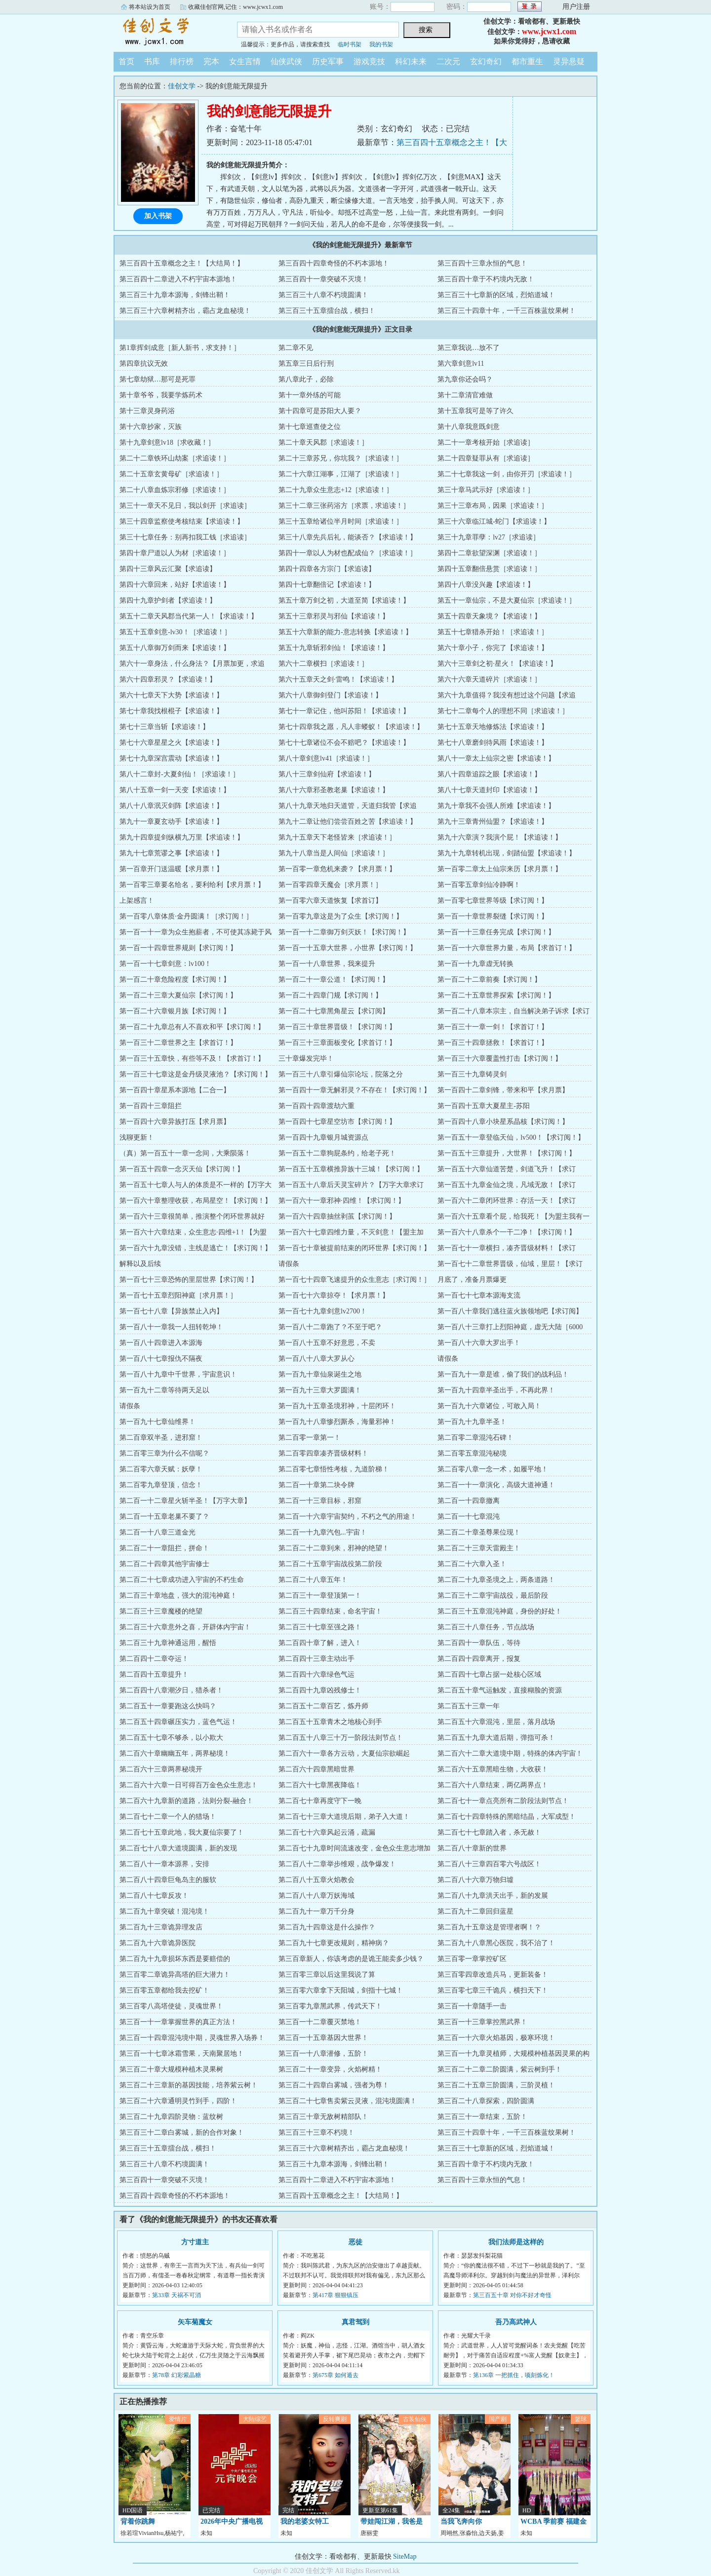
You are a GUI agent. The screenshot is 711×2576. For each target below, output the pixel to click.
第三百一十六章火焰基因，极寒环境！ (496, 2037)
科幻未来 (411, 61)
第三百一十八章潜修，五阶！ (323, 2053)
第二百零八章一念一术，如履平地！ (492, 1469)
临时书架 (349, 44)
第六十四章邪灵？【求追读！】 (167, 679)
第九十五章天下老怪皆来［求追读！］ (337, 837)
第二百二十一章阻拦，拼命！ (164, 1548)
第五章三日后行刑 (306, 363)
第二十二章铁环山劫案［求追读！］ (174, 458)
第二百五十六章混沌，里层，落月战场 (496, 1722)
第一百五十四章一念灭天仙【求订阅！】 (181, 1169)
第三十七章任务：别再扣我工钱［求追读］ (185, 537)
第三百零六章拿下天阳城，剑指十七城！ (340, 1990)
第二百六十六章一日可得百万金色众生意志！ (188, 1785)
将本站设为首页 (149, 6)
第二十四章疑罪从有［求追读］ (485, 458)
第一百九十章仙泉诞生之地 (319, 1374)
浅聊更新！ (136, 1137)
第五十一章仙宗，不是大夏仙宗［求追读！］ (506, 600)
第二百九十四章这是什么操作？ (326, 1927)
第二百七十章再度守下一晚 (319, 1801)
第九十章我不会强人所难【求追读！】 (496, 805)
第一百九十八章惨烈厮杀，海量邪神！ (337, 1421)
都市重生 (527, 61)
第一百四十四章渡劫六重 (316, 1106)
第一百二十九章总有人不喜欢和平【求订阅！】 (192, 1027)
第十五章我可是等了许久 (475, 411)
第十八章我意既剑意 (468, 426)
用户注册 (576, 6)
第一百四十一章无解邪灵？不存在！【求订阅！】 (354, 1090)
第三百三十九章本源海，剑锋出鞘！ (174, 295)
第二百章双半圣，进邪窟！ (160, 1437)
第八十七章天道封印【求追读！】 (489, 790)
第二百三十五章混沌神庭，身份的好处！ (499, 1611)
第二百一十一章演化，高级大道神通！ (496, 1485)
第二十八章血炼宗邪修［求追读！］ (174, 490)
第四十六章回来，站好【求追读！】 (174, 584)
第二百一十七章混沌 (468, 1516)
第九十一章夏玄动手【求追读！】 (171, 821)
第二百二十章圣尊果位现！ (478, 1532)
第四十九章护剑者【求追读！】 (167, 600)
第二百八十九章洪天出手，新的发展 (492, 1895)
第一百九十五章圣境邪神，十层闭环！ (337, 1406)
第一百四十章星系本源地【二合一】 (174, 1090)
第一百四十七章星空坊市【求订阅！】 (337, 1121)
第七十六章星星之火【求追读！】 (171, 742)
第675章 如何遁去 (335, 2375)
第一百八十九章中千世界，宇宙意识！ (178, 1374)
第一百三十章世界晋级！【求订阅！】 (337, 1027)
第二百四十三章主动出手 (316, 1658)
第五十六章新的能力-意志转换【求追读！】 (345, 632)
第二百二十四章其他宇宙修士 (164, 1564)
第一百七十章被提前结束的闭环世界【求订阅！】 (354, 1248)
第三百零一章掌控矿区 (472, 1958)
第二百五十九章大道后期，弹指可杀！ (496, 1737)
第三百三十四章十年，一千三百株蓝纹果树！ (506, 310)
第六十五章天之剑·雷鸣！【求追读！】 (338, 679)
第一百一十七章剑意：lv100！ (165, 963)
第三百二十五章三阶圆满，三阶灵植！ (496, 2085)
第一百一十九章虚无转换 (475, 963)
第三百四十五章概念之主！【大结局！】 (181, 263)
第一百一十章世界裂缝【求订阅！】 (492, 916)
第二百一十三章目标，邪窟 (319, 1500)
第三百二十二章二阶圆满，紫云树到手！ (499, 2069)
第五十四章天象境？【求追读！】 (489, 616)
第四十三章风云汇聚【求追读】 (167, 569)
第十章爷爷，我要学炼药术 (160, 395)
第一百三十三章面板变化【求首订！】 (337, 1042)
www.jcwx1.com (549, 31)
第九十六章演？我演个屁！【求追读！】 (499, 837)
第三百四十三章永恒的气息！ (482, 263)
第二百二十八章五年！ (313, 1579)
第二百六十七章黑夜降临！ (319, 1785)
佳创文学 (168, 31)
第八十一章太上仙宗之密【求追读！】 (496, 758)
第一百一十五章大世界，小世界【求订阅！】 (347, 948)
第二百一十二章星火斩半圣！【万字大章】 (185, 1500)
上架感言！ (136, 900)
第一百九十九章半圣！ (472, 1421)
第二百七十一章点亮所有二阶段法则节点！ (503, 1801)
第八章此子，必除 (306, 379)
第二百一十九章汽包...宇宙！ (322, 1532)
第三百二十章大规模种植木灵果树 (171, 2069)
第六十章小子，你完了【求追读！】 (492, 648)
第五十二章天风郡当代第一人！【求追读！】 (188, 616)
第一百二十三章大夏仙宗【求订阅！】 (178, 995)
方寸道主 (195, 2242)
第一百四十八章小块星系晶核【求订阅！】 (503, 1121)
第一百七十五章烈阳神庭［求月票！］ (178, 1295)
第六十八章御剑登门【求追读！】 (330, 695)
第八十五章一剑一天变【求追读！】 (174, 790)
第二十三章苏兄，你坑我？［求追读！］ (340, 458)
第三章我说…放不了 (468, 347)
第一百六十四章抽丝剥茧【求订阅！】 (337, 1216)
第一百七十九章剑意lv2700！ (322, 1311)
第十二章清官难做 (465, 395)
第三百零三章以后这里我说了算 (326, 1974)
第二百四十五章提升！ (154, 1674)
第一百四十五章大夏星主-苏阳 (483, 1106)
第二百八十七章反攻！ (154, 1895)
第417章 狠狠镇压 (335, 2295)
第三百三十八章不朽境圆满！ (323, 295)
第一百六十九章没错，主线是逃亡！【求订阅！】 (195, 1248)
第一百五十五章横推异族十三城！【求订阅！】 (351, 1169)
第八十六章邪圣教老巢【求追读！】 (333, 790)
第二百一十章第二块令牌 (316, 1485)
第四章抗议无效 (143, 363)
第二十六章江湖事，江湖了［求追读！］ (340, 474)
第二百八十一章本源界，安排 (164, 1864)
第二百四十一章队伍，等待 (478, 1643)
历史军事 (328, 61)
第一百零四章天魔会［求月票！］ (330, 884)
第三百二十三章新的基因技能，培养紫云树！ (188, 2085)
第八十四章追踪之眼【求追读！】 (489, 774)
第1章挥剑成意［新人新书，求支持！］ (179, 347)
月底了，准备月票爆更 (472, 1279)
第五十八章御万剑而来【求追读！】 (174, 648)
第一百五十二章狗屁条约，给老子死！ (337, 1153)
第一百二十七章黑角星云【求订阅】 (333, 1011)
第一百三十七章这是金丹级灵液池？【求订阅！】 (195, 1074)
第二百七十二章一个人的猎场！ (167, 1816)
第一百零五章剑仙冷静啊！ (478, 884)
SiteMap (404, 2556)
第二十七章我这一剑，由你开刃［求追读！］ (506, 474)
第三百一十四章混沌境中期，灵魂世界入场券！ (192, 2037)
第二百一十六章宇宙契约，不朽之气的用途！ (347, 1516)
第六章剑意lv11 (460, 363)
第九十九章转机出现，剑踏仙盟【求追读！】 (506, 853)
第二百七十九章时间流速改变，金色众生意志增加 (354, 1848)
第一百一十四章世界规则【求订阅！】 (178, 948)
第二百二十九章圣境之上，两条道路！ (496, 1579)
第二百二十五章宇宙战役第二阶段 (330, 1564)
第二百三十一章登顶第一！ (319, 1595)
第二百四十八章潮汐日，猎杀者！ (171, 1690)
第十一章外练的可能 (309, 395)
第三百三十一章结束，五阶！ (482, 2116)
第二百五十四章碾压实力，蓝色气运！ (178, 1722)
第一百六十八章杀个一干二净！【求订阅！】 (506, 1232)
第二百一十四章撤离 (468, 1500)
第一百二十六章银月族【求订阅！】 (174, 1011)
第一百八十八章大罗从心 (316, 1358)
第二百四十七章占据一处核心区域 (489, 1674)
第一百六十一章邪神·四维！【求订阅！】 (341, 1200)
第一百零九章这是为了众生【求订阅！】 (340, 916)
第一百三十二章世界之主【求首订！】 (178, 1042)
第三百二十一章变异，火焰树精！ (330, 2069)
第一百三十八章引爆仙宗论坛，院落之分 (340, 1074)
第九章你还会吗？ (465, 379)
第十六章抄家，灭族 (150, 426)
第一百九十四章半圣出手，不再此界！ (496, 1390)
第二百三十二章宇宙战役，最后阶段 (492, 1595)
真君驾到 (355, 2322)
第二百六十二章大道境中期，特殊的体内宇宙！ (510, 1753)
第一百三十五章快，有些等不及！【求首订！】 (192, 1058)
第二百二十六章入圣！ (472, 1564)
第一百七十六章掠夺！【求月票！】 (333, 1295)
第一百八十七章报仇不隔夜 (160, 1358)
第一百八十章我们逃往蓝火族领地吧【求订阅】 (510, 1311)
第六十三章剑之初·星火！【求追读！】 (497, 663)
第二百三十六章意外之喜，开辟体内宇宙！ (185, 1627)
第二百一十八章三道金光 (157, 1532)
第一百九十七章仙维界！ (157, 1421)
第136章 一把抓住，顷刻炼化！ (513, 2375)
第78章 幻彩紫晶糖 (176, 2375)
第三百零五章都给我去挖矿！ (164, 1990)
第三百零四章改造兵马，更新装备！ (492, 1974)
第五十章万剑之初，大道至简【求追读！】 (344, 600)
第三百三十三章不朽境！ (316, 2132)
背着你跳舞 (137, 2521)
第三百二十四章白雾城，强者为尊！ (333, 2085)
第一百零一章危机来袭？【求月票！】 (337, 869)
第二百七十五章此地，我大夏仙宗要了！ (181, 1832)
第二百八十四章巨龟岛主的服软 (167, 1880)
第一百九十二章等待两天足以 (164, 1390)
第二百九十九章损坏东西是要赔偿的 (174, 1958)
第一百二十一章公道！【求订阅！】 (333, 979)
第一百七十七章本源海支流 (478, 1295)
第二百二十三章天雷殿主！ (478, 1548)
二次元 (448, 61)
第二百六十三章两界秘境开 (160, 1769)
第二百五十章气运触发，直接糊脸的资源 (499, 1690)
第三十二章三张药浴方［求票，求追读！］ (344, 505)
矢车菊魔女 (195, 2322)
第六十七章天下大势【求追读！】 (171, 695)
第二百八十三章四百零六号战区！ (489, 1864)
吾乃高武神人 (516, 2322)
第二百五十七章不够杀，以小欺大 (171, 1737)
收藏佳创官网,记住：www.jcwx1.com (235, 6)
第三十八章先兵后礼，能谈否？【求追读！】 (347, 537)
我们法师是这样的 (516, 2242)
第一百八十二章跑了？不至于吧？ (330, 1327)
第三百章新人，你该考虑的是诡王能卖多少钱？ (351, 1958)
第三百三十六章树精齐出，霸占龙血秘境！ (185, 310)
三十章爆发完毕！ (306, 1058)
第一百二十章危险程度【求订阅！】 (174, 979)
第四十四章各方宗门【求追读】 (326, 569)
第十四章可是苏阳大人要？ (319, 411)
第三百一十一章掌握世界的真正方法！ (178, 2022)
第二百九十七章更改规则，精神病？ (333, 1943)
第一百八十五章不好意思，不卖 (326, 1342)
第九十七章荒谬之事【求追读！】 (171, 853)
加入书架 (158, 216)
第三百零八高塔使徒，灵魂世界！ (171, 2006)
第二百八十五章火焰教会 (316, 1880)
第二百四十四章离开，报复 (478, 1658)
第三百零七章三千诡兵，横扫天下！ (492, 1990)
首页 (126, 61)
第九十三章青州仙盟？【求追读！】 (492, 821)
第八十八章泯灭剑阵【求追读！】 (171, 805)
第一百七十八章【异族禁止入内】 (171, 1311)
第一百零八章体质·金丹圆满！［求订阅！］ (186, 916)
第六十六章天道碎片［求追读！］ (489, 679)
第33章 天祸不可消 (176, 2295)
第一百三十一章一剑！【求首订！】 (492, 1027)
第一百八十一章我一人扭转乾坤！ (171, 1327)
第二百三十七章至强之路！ (319, 1627)
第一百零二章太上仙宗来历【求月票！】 (499, 869)
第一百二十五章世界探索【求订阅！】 (496, 995)
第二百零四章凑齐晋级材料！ (323, 1453)
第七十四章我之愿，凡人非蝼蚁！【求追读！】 (351, 727)
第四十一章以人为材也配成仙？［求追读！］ (347, 553)
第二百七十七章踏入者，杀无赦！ (489, 1832)
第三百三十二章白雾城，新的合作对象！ (181, 2132)
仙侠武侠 (286, 61)
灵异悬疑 (569, 61)
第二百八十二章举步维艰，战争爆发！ (337, 1864)
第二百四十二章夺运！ (154, 1658)
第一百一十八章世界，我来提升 (326, 963)
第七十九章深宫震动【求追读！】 (171, 758)
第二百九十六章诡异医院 (157, 1943)
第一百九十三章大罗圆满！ (319, 1390)
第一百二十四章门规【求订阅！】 (330, 995)
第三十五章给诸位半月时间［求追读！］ (340, 521)
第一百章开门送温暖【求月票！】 (171, 869)
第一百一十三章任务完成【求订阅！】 (496, 932)
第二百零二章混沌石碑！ (475, 1437)
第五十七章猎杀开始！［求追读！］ (492, 632)
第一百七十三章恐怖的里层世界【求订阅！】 (188, 1279)
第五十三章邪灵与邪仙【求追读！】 (333, 616)
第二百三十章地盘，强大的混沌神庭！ (178, 1595)
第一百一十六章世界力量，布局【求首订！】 (506, 948)
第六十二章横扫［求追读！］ (323, 663)
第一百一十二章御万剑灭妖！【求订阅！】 (344, 932)
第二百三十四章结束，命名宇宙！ (330, 1611)
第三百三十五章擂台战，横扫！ (326, 310)
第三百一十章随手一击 (472, 2006)
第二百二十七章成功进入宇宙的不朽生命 (181, 1579)
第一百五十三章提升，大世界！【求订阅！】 (506, 1153)
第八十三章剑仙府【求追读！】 (326, 774)
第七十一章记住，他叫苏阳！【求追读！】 (344, 711)
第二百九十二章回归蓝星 (475, 1911)
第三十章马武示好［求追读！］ (485, 490)
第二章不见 (295, 347)
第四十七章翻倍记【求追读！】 (326, 584)
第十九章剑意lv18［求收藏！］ (167, 442)
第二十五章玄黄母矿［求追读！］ (171, 474)
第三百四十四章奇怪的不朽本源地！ (333, 263)
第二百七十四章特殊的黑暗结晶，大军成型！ (506, 1816)
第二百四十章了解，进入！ (319, 1643)
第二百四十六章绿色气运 (316, 1674)
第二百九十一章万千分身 (316, 1911)
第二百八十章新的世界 (472, 1848)
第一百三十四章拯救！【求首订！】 (492, 1042)
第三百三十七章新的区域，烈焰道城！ (496, 295)
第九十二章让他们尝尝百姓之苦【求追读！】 (347, 821)
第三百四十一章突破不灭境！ (323, 279)
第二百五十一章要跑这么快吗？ (167, 1706)
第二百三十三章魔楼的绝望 (160, 1611)
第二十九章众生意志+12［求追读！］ (335, 490)
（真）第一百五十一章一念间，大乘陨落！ (185, 1153)
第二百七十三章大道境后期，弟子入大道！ (344, 1816)
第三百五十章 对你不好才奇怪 (512, 2295)
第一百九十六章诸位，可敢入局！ (489, 1406)
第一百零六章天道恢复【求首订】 (330, 900)
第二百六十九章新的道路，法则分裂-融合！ (186, 1801)
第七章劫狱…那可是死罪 (157, 379)
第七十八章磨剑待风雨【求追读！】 (492, 742)
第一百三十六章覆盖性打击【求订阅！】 (499, 1058)
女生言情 (245, 61)
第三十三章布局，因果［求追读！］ (492, 505)
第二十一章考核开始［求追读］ (485, 442)
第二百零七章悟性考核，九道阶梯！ (333, 1469)
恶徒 (355, 2242)
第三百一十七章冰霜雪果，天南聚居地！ (181, 2053)
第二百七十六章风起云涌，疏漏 (326, 1832)
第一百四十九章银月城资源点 (323, 1137)
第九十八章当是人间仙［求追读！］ (333, 853)
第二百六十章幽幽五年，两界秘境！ (174, 1753)
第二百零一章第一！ (309, 1437)
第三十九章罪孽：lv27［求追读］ (488, 537)
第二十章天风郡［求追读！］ (323, 442)
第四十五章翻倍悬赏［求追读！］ (489, 569)
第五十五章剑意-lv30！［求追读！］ (175, 632)
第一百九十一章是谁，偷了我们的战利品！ (503, 1374)
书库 (152, 61)
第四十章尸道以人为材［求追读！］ (174, 553)
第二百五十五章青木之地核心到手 (330, 1722)
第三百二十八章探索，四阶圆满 (485, 2101)
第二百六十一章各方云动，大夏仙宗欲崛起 (344, 1753)
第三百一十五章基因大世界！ (323, 2037)
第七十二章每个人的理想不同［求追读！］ (503, 711)
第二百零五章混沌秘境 (472, 1453)
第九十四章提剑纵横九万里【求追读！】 (181, 837)
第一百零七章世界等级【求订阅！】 (492, 900)
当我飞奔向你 (461, 2521)
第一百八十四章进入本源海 (160, 1342)
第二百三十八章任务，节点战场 (485, 1627)
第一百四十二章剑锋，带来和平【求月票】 (503, 1090)
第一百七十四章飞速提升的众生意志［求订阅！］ (354, 1279)
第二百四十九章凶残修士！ (319, 1690)
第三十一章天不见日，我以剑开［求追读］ (185, 505)
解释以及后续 (140, 1264)
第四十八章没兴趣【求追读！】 (485, 584)
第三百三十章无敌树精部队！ (323, 2116)
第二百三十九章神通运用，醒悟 (167, 1643)
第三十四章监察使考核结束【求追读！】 (181, 521)
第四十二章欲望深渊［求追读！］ (489, 553)
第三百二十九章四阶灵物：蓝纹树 (171, 2116)
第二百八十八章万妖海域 (316, 1895)
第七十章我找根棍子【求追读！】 (171, 711)
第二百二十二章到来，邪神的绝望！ (333, 1548)
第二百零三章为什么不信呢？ (164, 1453)
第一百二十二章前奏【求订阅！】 (489, 979)
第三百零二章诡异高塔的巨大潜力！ (174, 1974)
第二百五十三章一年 (468, 1706)
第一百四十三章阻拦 (150, 1106)
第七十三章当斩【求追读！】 (164, 727)
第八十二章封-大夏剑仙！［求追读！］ (179, 774)
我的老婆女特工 (304, 2521)
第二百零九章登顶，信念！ (160, 1485)
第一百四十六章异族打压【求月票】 (174, 1121)
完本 (211, 61)
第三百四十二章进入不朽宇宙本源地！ (178, 279)
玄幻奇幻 (486, 61)
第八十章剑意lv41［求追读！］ (326, 758)
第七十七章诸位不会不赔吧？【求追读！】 (344, 742)
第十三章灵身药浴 (147, 411)
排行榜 (182, 61)
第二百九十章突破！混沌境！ (164, 1911)
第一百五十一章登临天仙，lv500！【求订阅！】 (511, 1137)
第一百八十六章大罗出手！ (478, 1342)
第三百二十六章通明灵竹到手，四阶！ (178, 2101)
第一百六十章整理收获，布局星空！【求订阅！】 (195, 1200)
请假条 (288, 1264)
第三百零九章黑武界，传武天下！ (330, 2006)
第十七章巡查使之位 (309, 426)
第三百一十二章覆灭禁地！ (319, 2022)
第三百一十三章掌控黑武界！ (482, 2022)
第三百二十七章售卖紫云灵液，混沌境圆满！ (347, 2101)
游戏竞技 (369, 61)
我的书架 (381, 44)
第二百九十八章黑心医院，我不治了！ (496, 1943)
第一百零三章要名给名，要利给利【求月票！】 (192, 884)
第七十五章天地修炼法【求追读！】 (492, 727)
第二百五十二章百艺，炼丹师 (323, 1706)
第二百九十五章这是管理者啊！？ (489, 1927)
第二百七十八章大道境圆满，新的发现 (178, 1848)
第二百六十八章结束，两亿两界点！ (492, 1785)
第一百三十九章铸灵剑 (472, 1074)
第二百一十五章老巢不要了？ (164, 1516)
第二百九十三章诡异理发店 (160, 1927)
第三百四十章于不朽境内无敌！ (485, 279)
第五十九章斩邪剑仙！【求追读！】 (333, 648)
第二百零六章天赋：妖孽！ (160, 1469)
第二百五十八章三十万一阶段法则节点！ (340, 1737)
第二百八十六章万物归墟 (475, 1880)
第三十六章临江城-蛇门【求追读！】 (494, 521)
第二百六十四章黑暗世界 (316, 1769)
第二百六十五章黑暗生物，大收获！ (492, 1769)
